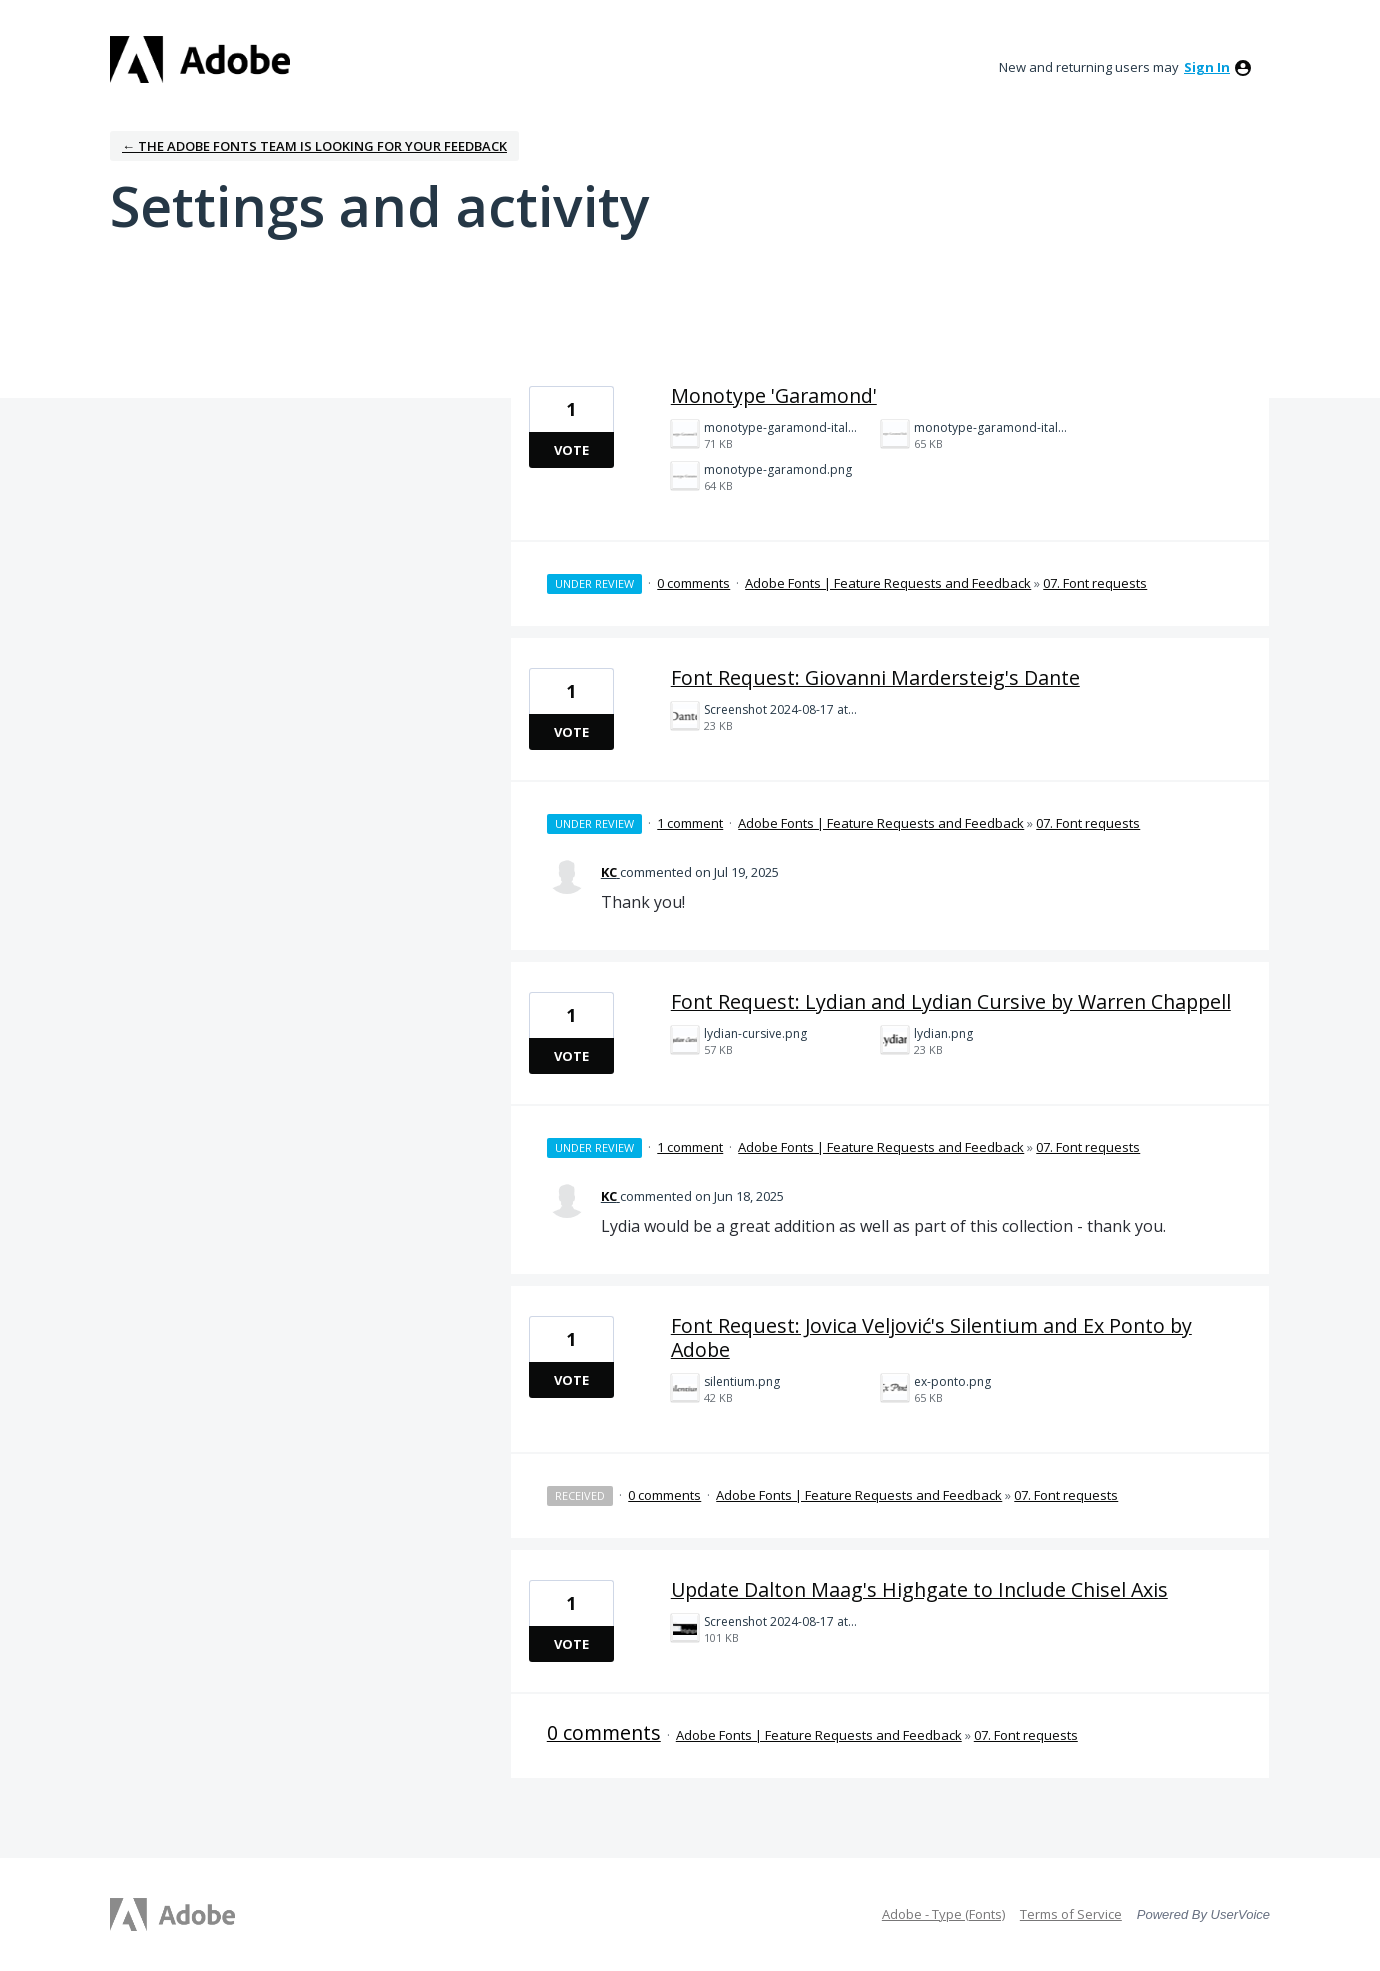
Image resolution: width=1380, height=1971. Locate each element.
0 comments (693, 583)
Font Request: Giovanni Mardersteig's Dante (875, 677)
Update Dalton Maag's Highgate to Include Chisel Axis (919, 1589)
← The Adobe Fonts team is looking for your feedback (314, 146)
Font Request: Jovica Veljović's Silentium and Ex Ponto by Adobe (931, 1337)
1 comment (690, 823)
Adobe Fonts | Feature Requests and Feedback (888, 583)
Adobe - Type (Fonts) (943, 1914)
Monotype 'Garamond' (774, 395)
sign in (1207, 67)
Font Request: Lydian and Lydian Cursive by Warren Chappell (951, 1001)
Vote (571, 450)
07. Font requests (1095, 583)
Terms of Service (1071, 1914)
